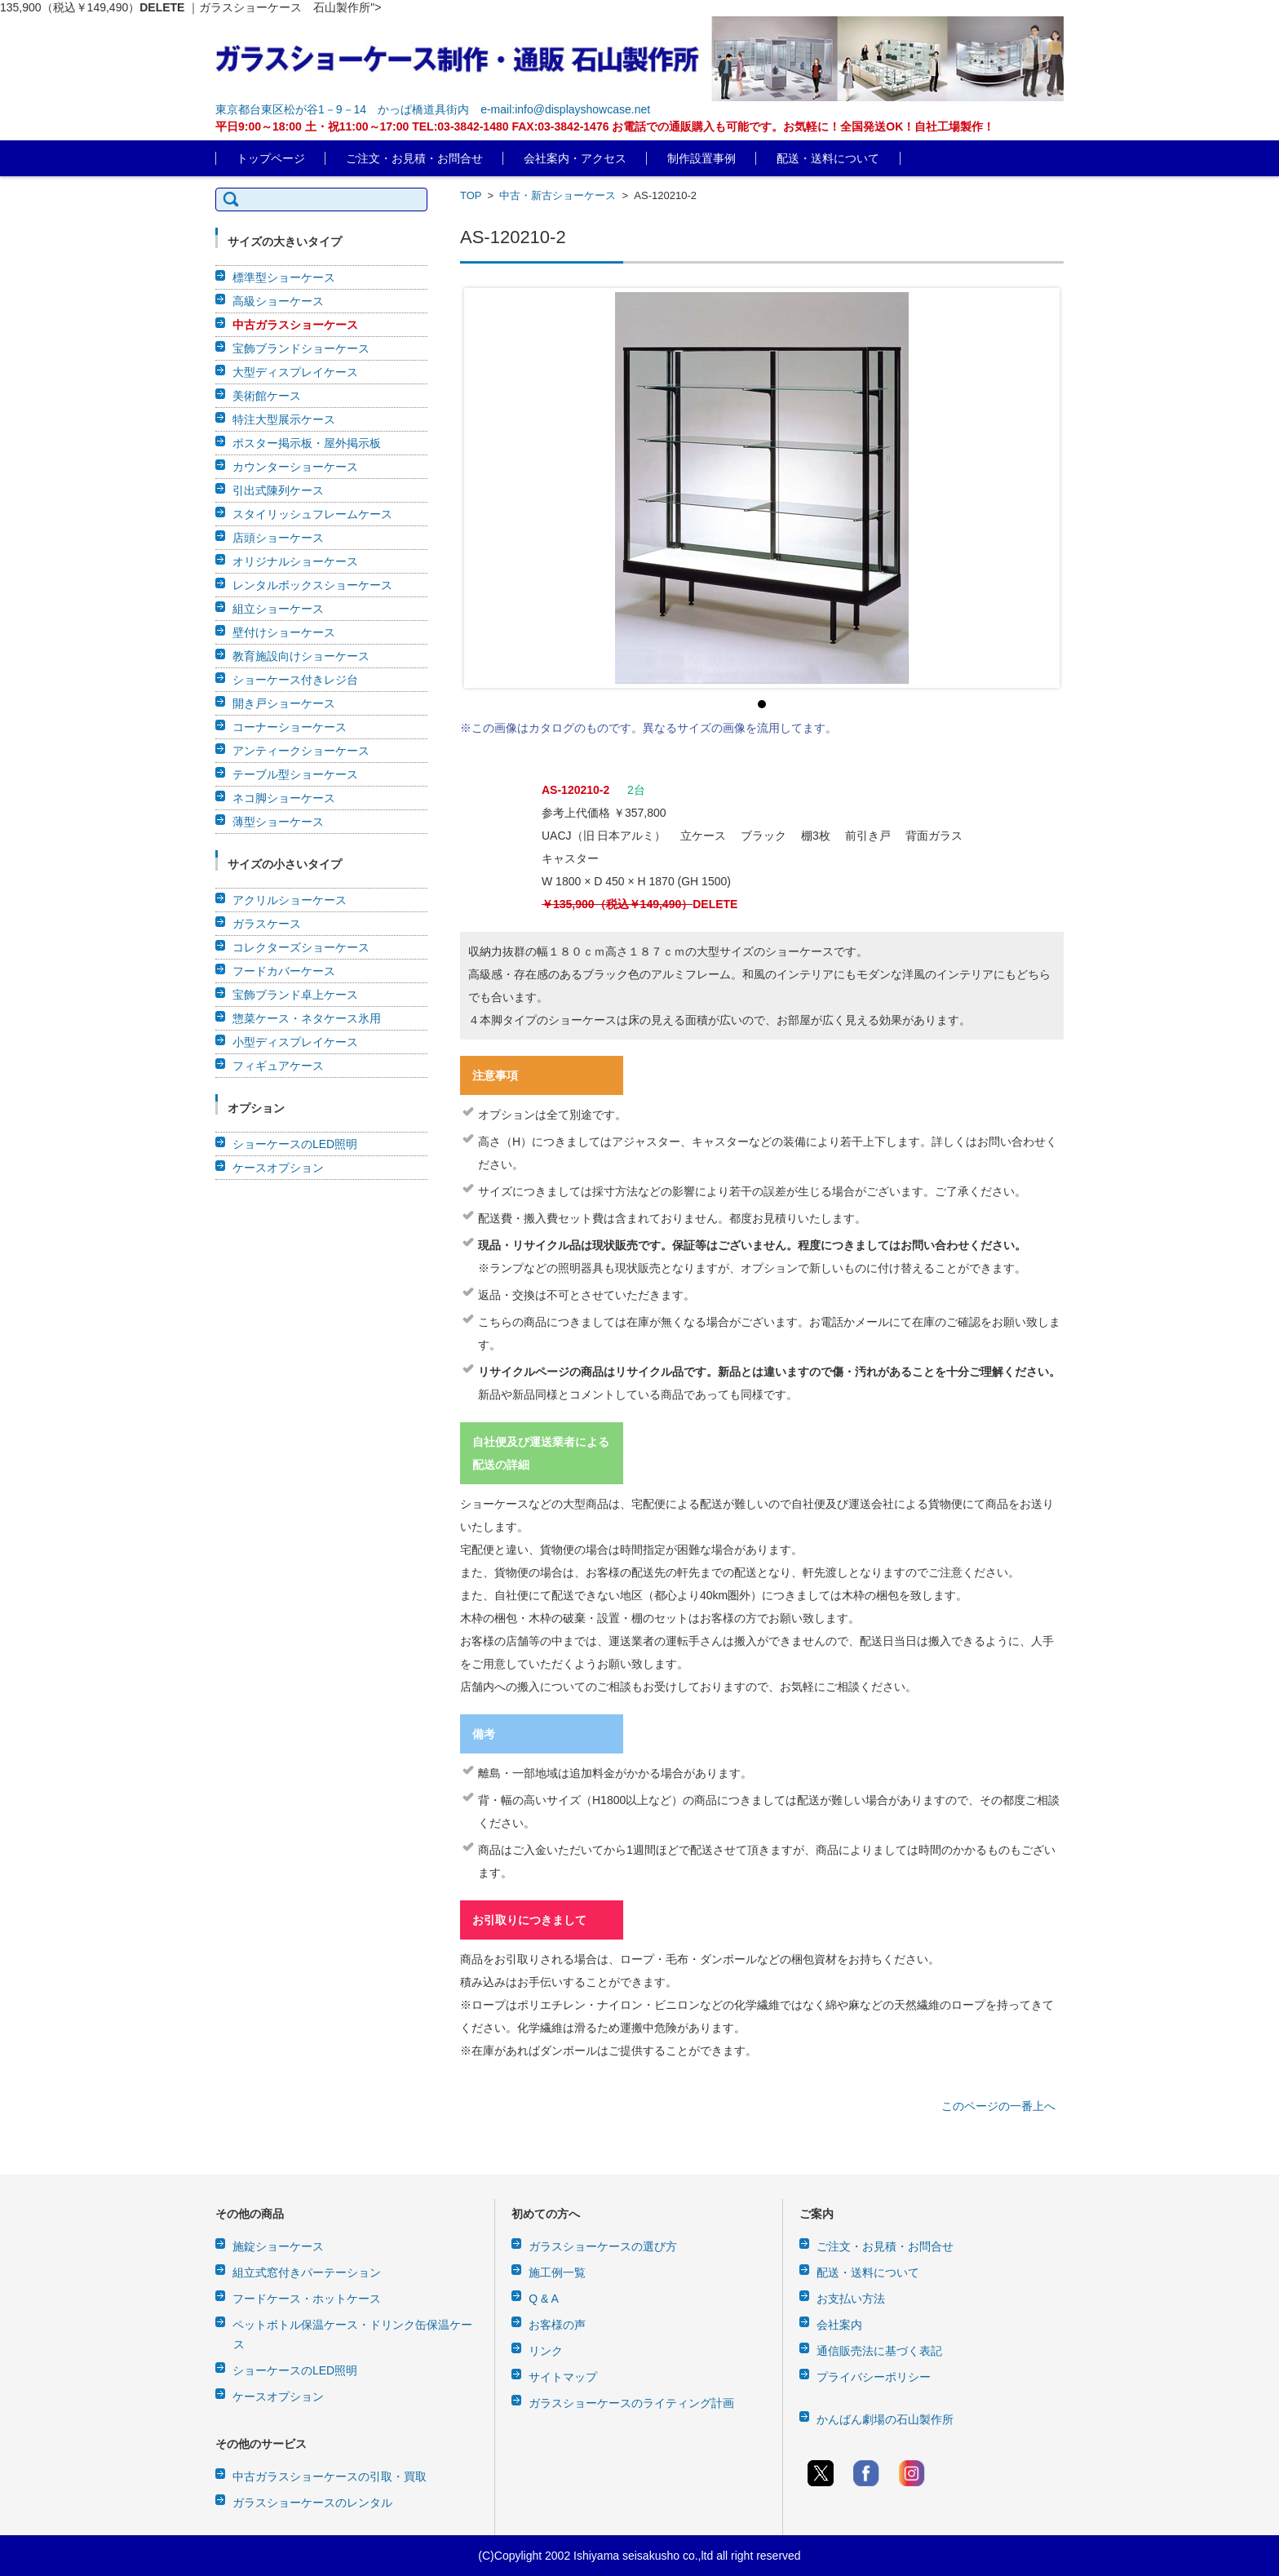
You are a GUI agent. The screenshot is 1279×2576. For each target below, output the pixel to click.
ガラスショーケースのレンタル (312, 2502)
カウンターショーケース (295, 466)
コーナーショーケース (289, 727)
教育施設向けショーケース (301, 656)
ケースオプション (278, 1167)
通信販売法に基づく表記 (879, 2350)
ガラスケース (266, 923)
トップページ (271, 158)
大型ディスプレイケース (295, 372)
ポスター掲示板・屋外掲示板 (306, 443)
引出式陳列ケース (278, 490)
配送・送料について (828, 158)
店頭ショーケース (278, 537)
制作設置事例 (701, 158)
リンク (546, 2350)
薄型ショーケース (278, 821)
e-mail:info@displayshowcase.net (565, 109)
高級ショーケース (278, 301)
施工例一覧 (557, 2272)
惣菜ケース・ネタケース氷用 (306, 1018)
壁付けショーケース (283, 632)
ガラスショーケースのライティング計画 (631, 2403)
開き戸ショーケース (283, 703)
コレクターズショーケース (301, 947)
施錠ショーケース (278, 2246)
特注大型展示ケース (283, 419)
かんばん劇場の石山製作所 (885, 2419)
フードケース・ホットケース (306, 2298)
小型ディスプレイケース (295, 1042)
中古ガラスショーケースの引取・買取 (329, 2476)
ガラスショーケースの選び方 (603, 2246)
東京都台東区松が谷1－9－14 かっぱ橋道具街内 (342, 109)
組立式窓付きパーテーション (306, 2272)
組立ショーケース (278, 608)
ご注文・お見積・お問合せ (414, 158)
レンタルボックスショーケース (312, 585)
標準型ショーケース (283, 277)
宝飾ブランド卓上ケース (295, 994)
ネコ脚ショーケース (283, 798)
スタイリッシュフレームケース (312, 514)
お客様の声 (557, 2324)
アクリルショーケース (289, 900)
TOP (470, 195)
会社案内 (839, 2324)
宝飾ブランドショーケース (301, 348)
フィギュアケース (278, 1065)
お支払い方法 (851, 2298)
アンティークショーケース (301, 750)
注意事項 (495, 1075)
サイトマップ (563, 2376)
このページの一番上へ (998, 2106)
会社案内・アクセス (575, 158)
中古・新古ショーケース (557, 195)
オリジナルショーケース (295, 561)
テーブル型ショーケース (295, 774)
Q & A (544, 2298)
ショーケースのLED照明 (294, 1144)
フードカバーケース (283, 971)
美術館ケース (266, 395)
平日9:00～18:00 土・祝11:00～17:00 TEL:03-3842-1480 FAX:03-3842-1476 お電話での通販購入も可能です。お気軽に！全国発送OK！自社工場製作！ (604, 126)
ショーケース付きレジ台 (295, 679)
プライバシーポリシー (874, 2376)
